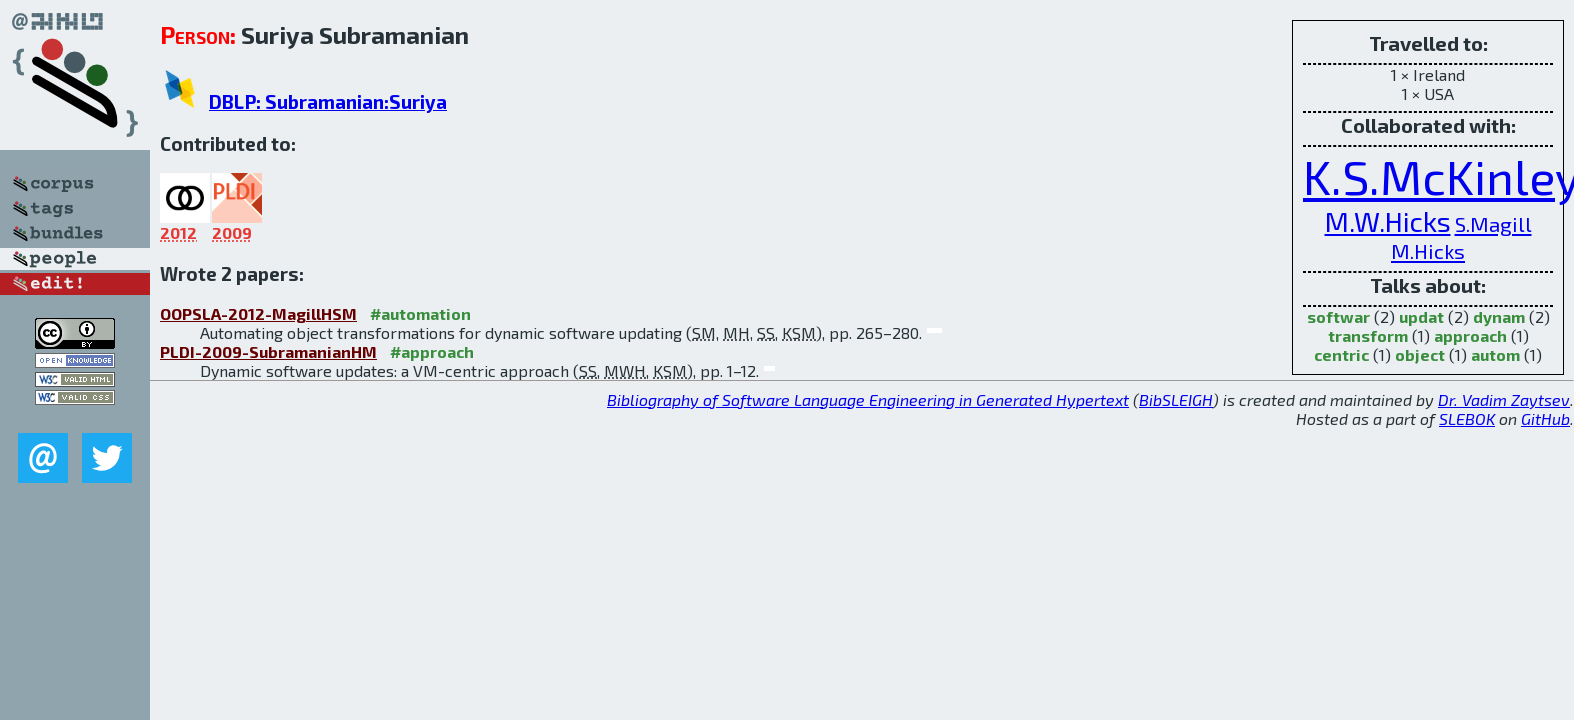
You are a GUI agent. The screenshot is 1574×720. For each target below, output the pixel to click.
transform (1368, 335)
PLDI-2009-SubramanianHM (268, 351)
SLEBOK (1467, 418)
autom (1495, 354)
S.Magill (1493, 223)
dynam (1499, 316)
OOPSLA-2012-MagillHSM (258, 313)
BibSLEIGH (1176, 399)
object (1420, 354)
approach (1470, 335)
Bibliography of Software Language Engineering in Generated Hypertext (868, 399)
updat (1421, 316)
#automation (420, 313)
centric (1341, 354)
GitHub (1545, 418)
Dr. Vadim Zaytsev (1504, 399)
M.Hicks (1428, 250)
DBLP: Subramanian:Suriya (328, 101)
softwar (1338, 316)
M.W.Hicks (1388, 221)
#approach (432, 351)
